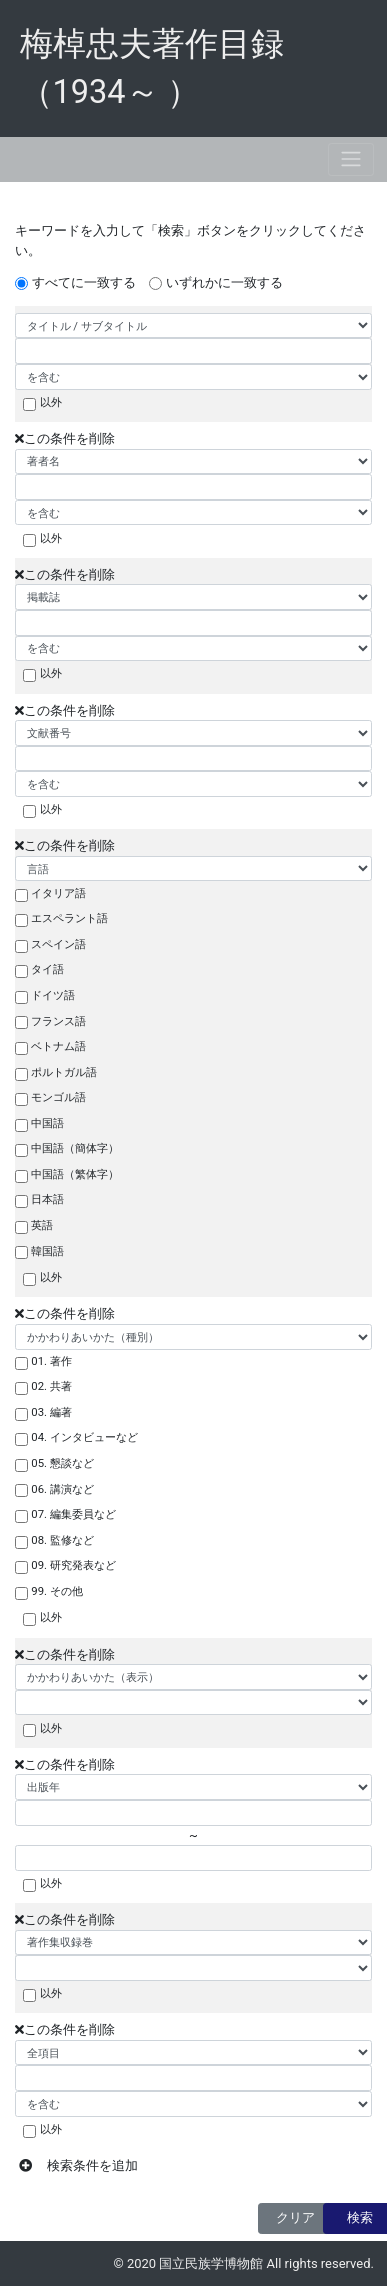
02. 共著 (51, 1386)
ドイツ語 (53, 995)
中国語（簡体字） (75, 1148)
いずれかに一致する (224, 282)
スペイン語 (58, 944)
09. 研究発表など (73, 1565)
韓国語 (47, 1251)
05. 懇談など (62, 1463)
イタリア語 (58, 893)
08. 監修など (62, 1540)
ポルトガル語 (64, 1072)
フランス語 (58, 1021)
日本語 (47, 1199)
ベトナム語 (58, 1046)
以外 (51, 402)
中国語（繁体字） (75, 1174)
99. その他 (57, 1591)
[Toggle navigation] (351, 159)
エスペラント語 (69, 918)
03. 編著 (51, 1412)
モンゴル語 (58, 1097)
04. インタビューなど (84, 1437)
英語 (42, 1225)
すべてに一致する (84, 282)
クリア (295, 2217)
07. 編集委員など (73, 1514)
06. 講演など (62, 1489)
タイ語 (47, 969)
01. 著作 (51, 1361)
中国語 (47, 1123)
